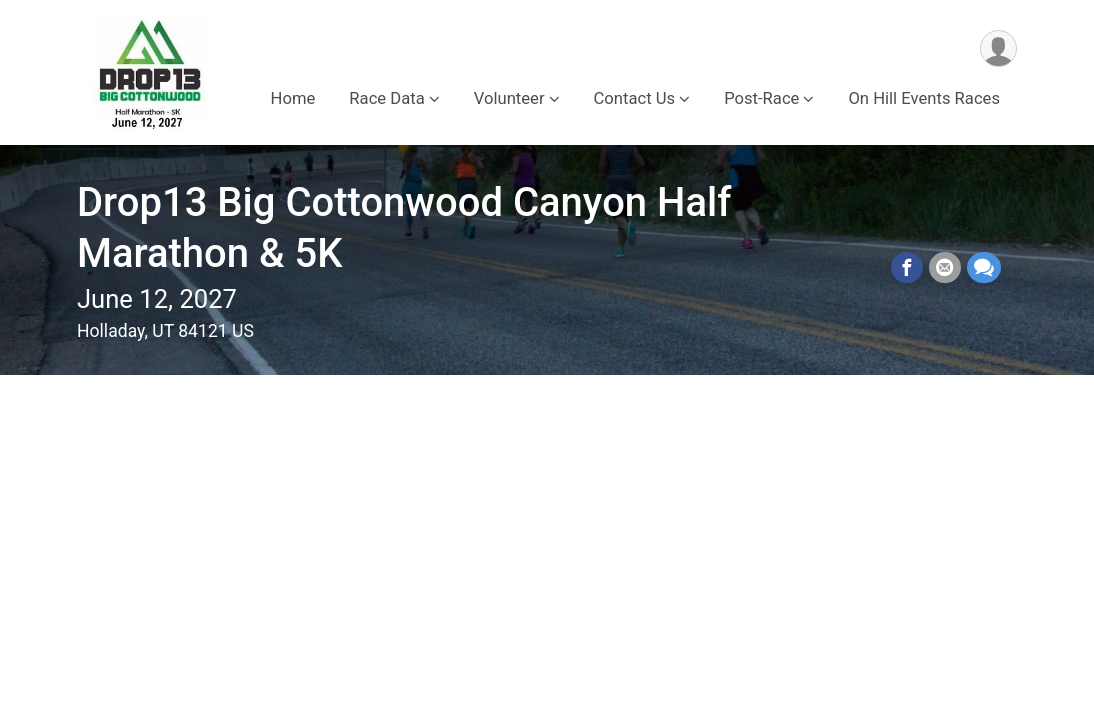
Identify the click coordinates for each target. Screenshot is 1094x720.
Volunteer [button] (509, 98)
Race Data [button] (386, 98)
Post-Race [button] (761, 98)
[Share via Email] (945, 268)
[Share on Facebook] (907, 268)
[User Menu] (998, 48)
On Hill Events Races (924, 98)
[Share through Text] (984, 268)
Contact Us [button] (635, 98)
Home (293, 98)
